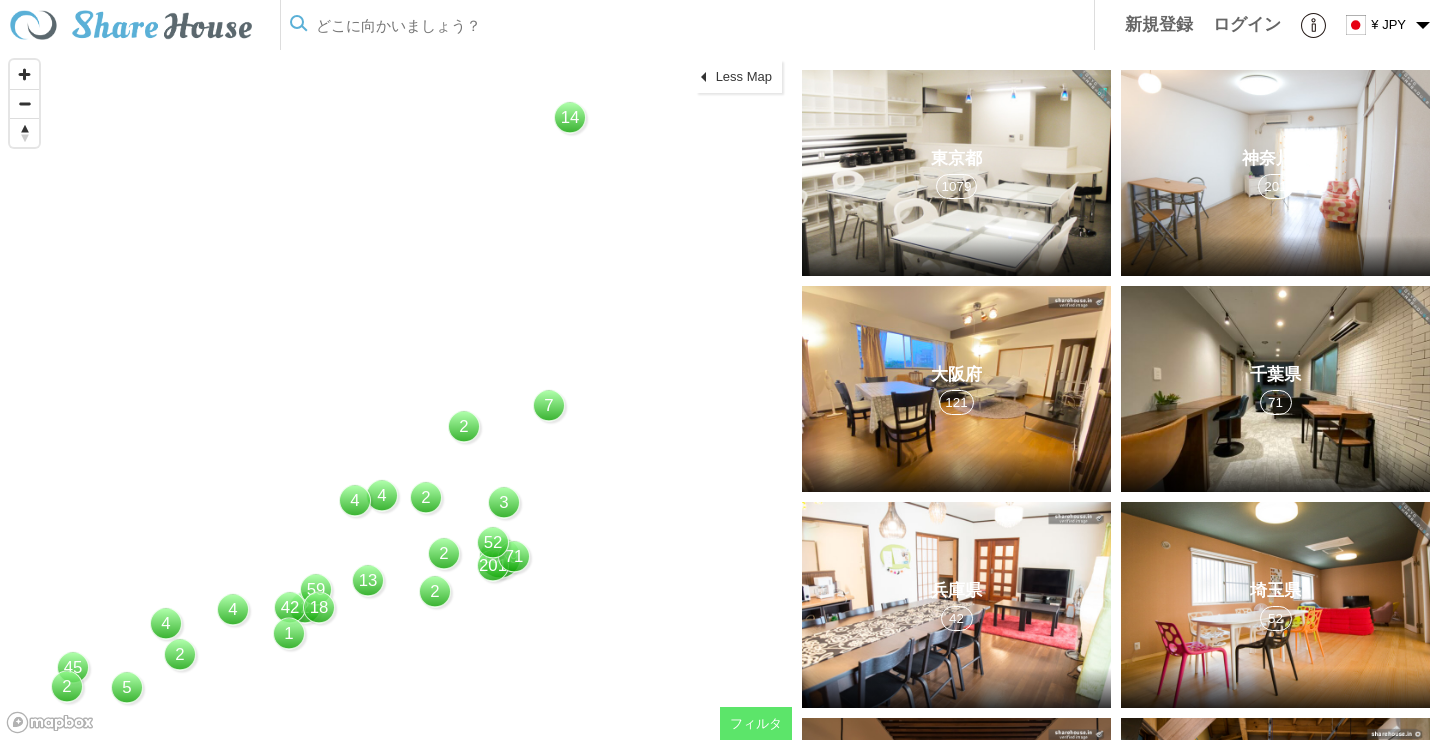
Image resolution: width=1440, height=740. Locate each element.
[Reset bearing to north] (24, 132)
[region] (396, 395)
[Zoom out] (24, 103)
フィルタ (756, 723)
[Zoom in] (24, 74)
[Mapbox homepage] (50, 722)
